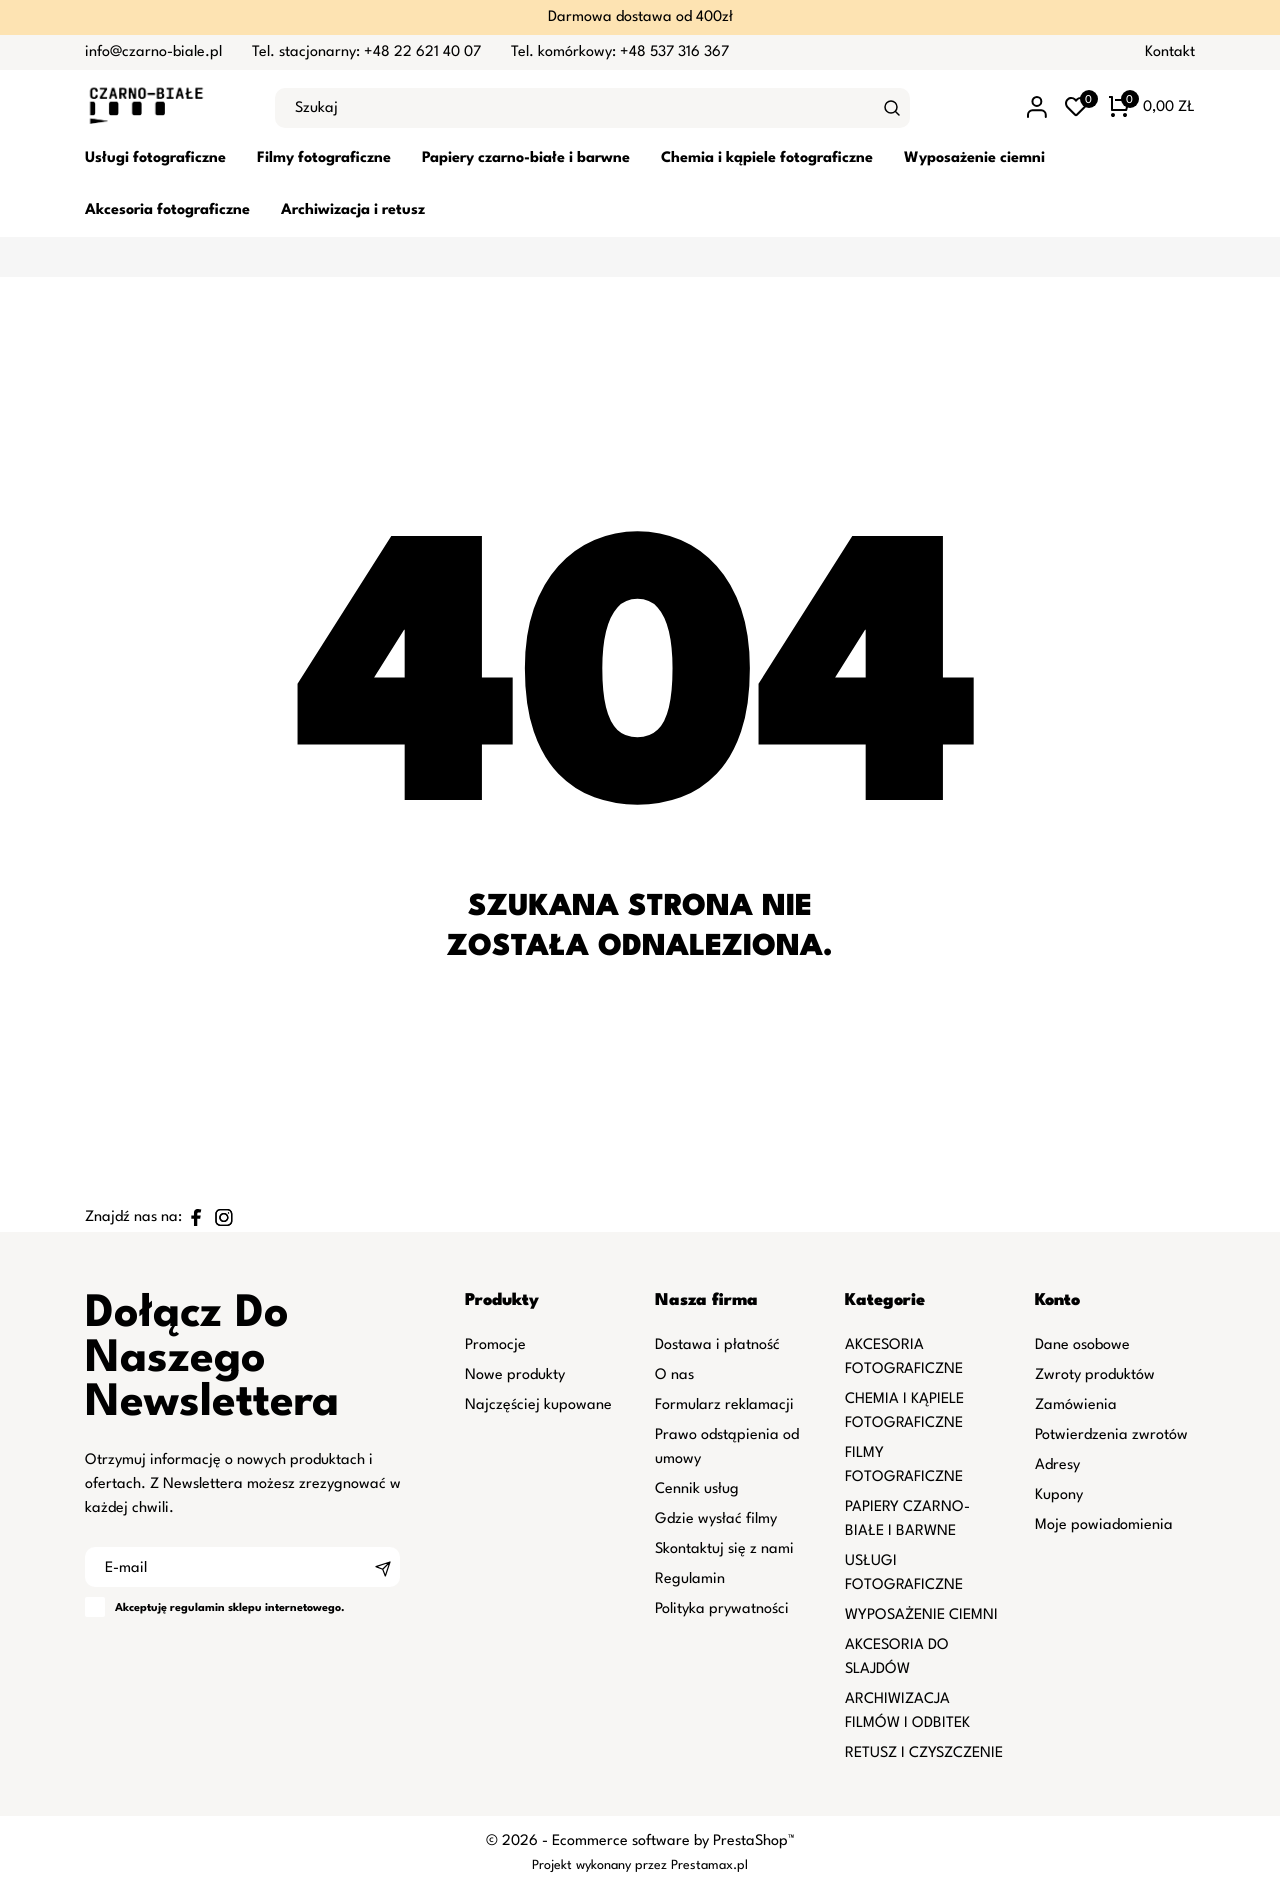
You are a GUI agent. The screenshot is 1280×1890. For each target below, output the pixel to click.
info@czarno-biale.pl (153, 52)
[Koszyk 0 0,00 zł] (1152, 108)
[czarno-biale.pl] (165, 108)
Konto (1057, 1300)
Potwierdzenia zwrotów (1111, 1435)
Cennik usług (697, 1489)
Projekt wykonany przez (601, 1865)
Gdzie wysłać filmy (716, 1519)
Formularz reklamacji (724, 1405)
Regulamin (690, 1579)
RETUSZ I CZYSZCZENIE (924, 1753)
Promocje (495, 1345)
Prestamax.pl (709, 1865)
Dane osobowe (1082, 1345)
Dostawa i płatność (717, 1345)
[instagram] (224, 1217)
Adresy (1057, 1465)
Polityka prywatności (722, 1609)
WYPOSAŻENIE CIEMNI (921, 1615)
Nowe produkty (515, 1375)
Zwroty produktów (1095, 1375)
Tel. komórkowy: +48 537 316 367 (620, 52)
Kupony (1059, 1495)
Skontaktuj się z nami (724, 1549)
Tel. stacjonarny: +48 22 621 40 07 (366, 52)
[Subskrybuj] (383, 1567)
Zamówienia (1076, 1405)
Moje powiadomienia (1104, 1525)
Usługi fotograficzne (155, 158)
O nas (674, 1375)
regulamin (197, 1608)
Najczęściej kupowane (538, 1405)
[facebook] (196, 1217)
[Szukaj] (892, 108)
